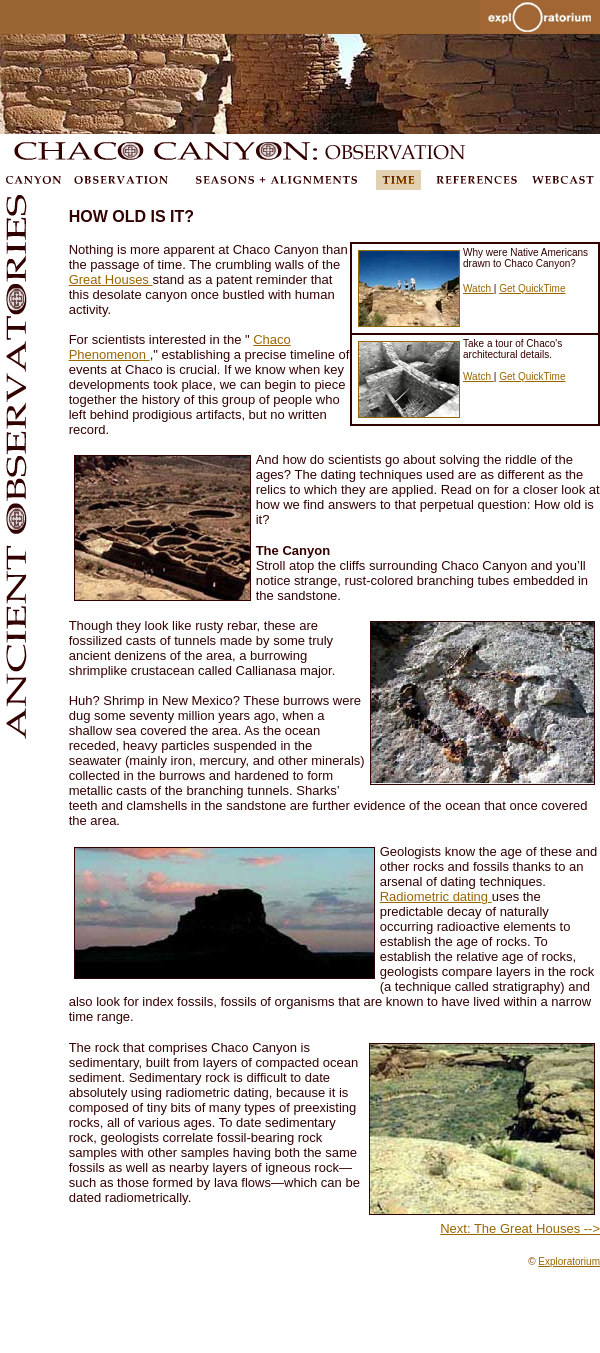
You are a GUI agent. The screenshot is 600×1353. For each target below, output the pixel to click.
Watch (478, 288)
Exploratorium (569, 1261)
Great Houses (111, 279)
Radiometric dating (436, 896)
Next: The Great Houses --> (520, 1228)
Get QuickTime (532, 288)
